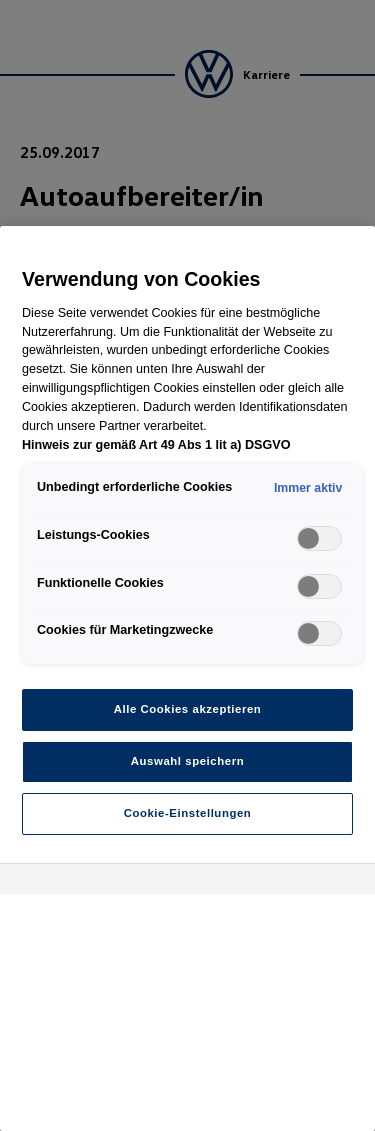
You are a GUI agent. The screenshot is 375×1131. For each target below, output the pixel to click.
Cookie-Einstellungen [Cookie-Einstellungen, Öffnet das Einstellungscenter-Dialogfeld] (188, 813)
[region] (187, 678)
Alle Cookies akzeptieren (188, 709)
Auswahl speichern (187, 761)
